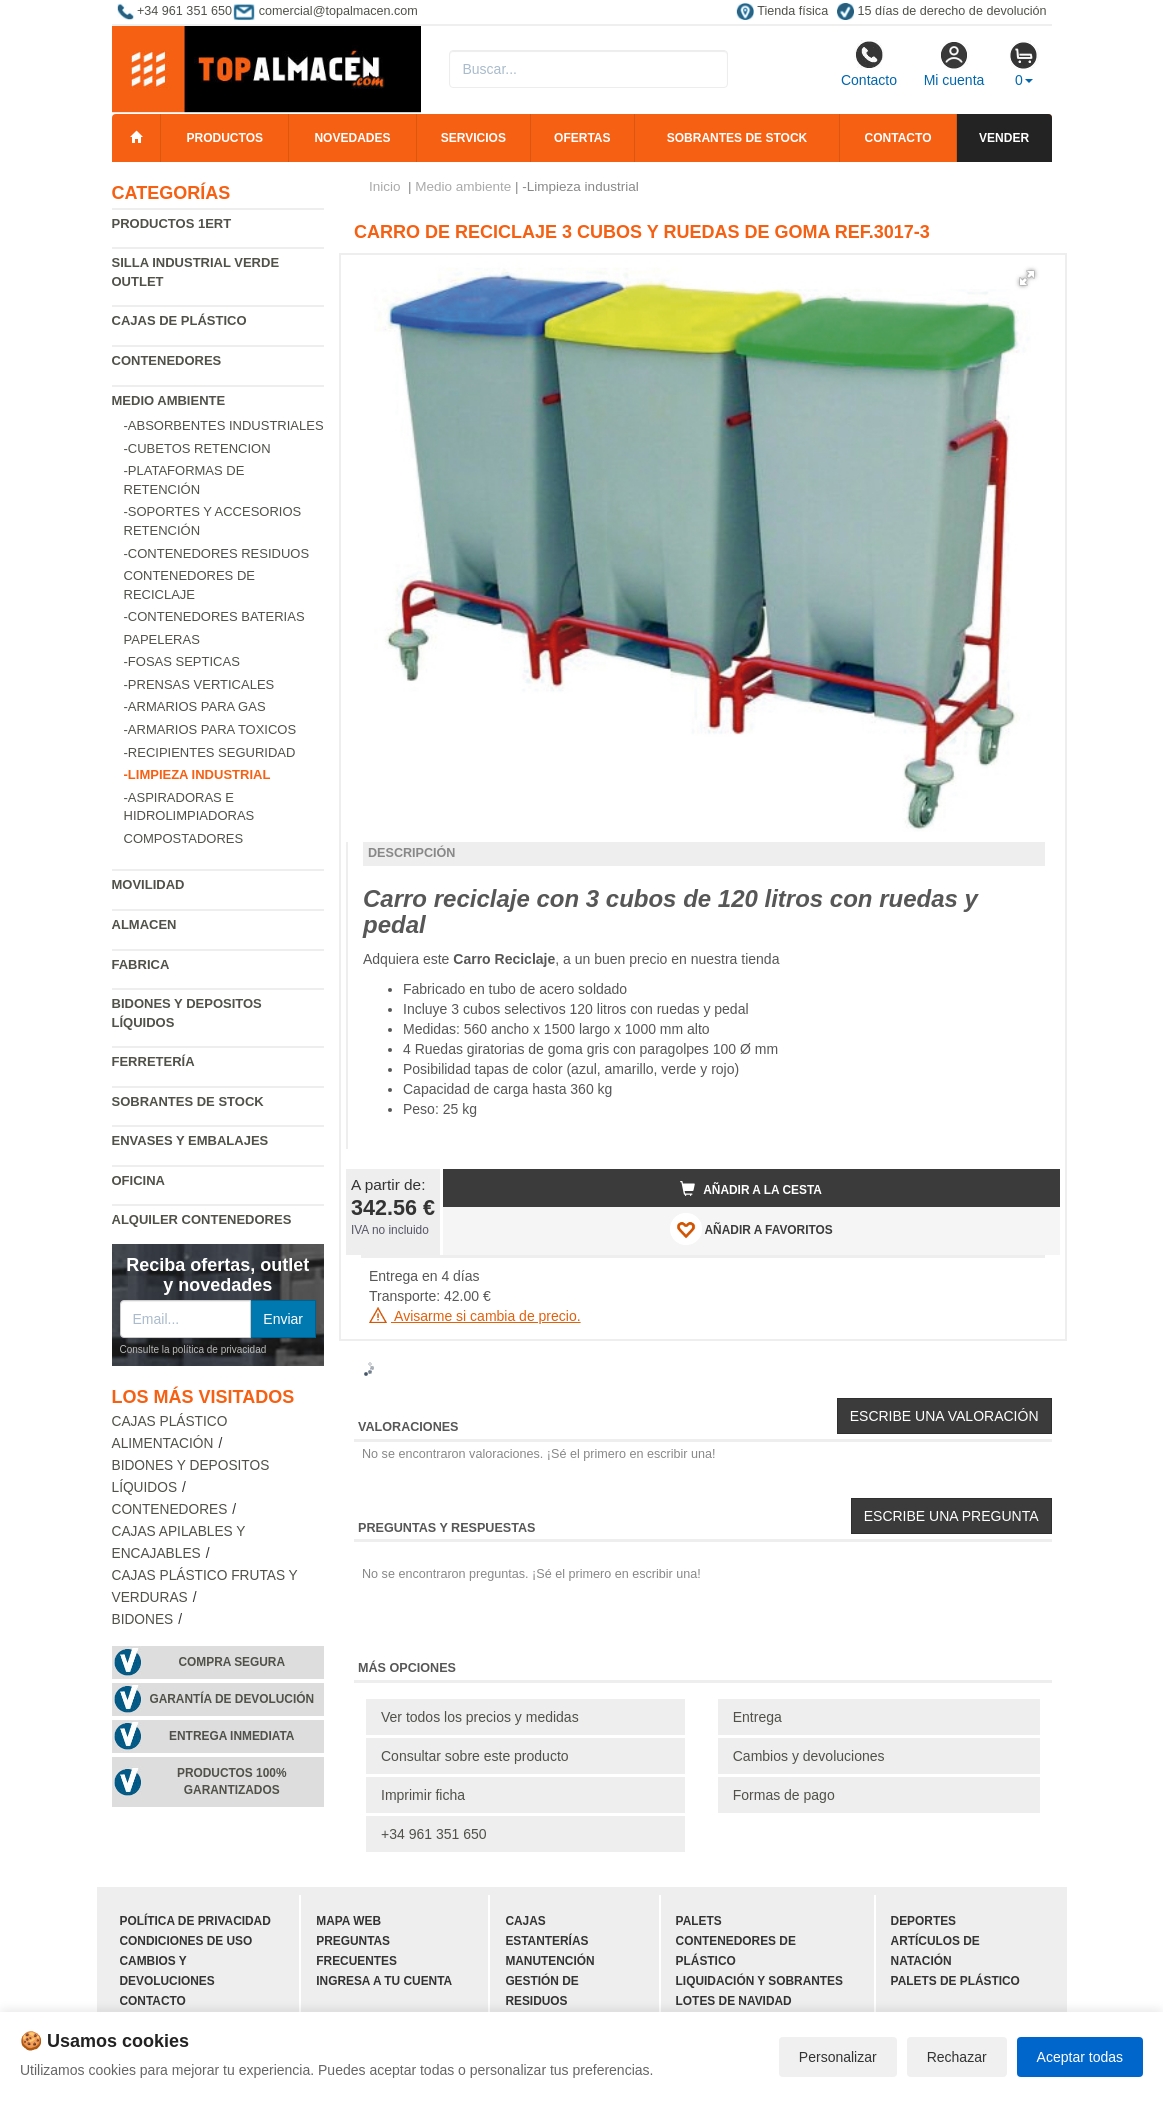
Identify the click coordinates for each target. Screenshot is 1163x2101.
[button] (1027, 278)
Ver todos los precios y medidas (480, 1717)
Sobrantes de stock (737, 138)
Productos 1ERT (172, 223)
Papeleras (162, 639)
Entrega (757, 1717)
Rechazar (957, 2057)
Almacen (144, 924)
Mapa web (348, 1921)
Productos (225, 138)
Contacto (869, 64)
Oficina (138, 1180)
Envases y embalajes (190, 1140)
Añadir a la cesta (751, 1189)
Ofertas (582, 138)
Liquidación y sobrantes (759, 1981)
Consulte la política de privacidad (193, 1349)
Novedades (352, 138)
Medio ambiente (169, 400)
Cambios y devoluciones (809, 1756)
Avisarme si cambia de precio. (475, 1316)
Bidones (143, 1619)
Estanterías (546, 1941)
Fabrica (141, 964)
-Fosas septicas (182, 661)
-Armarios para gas (195, 706)
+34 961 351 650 (434, 1834)
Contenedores (167, 360)
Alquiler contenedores (202, 1219)
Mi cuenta (954, 64)
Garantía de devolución (231, 1699)
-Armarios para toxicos (210, 729)
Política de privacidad (195, 1921)
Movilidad (148, 884)
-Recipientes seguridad (210, 752)
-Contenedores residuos (217, 553)
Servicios (473, 138)
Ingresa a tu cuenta (384, 1981)
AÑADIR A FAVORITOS (751, 1229)
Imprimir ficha (423, 1795)
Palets (699, 1921)
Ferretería (153, 1061)
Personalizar (838, 2057)
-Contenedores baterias (214, 616)
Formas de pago (784, 1795)
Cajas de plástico (179, 320)
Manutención (549, 1961)
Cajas (525, 1921)
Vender (1004, 138)
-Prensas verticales (199, 684)
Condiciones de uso (186, 1941)
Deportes (923, 1921)
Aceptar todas (1080, 2057)
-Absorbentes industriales (224, 425)
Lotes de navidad (734, 2001)
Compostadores (184, 838)
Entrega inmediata (231, 1736)
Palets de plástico (955, 1981)
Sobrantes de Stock (188, 1101)
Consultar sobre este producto (475, 1756)
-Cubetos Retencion (197, 448)
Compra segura (231, 1662)
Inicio (385, 186)
